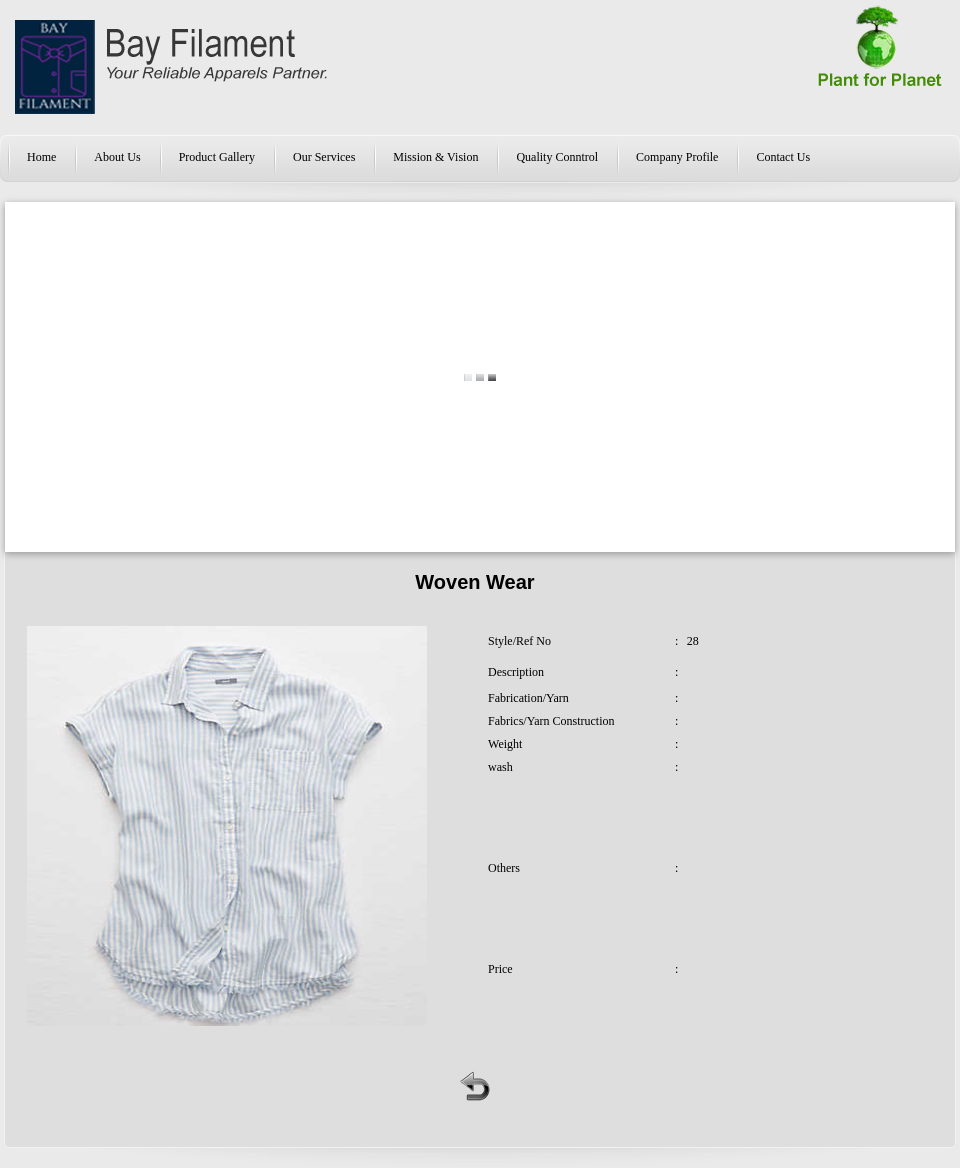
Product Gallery (217, 157)
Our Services (324, 157)
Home (41, 157)
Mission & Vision (435, 157)
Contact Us (783, 157)
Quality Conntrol (557, 157)
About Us (117, 157)
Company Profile (677, 157)
